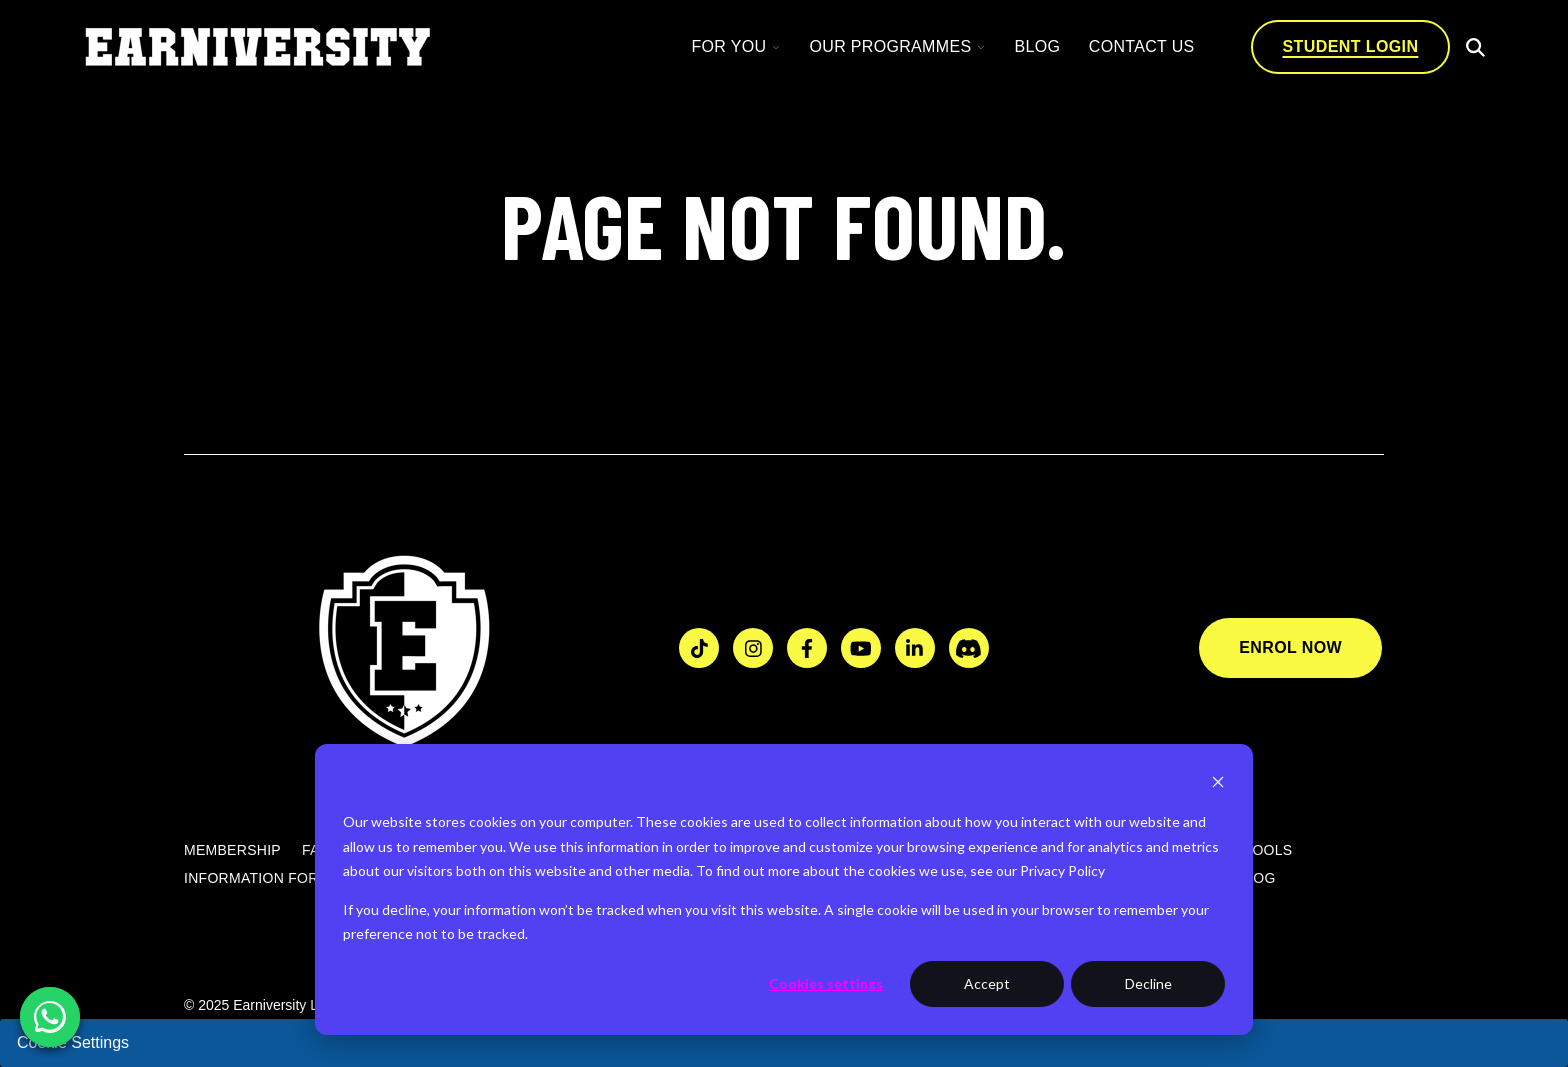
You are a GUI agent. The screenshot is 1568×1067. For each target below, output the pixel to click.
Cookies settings (826, 983)
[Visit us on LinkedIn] (915, 648)
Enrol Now (1290, 647)
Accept (987, 983)
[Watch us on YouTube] (861, 648)
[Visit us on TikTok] (699, 648)
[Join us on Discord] (969, 648)
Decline (1148, 983)
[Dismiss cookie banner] (1218, 784)
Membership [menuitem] (232, 851)
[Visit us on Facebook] (807, 648)
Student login (1351, 46)
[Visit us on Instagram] (753, 648)
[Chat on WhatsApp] (50, 1017)
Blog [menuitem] (1256, 879)
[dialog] (784, 889)
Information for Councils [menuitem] (290, 879)
